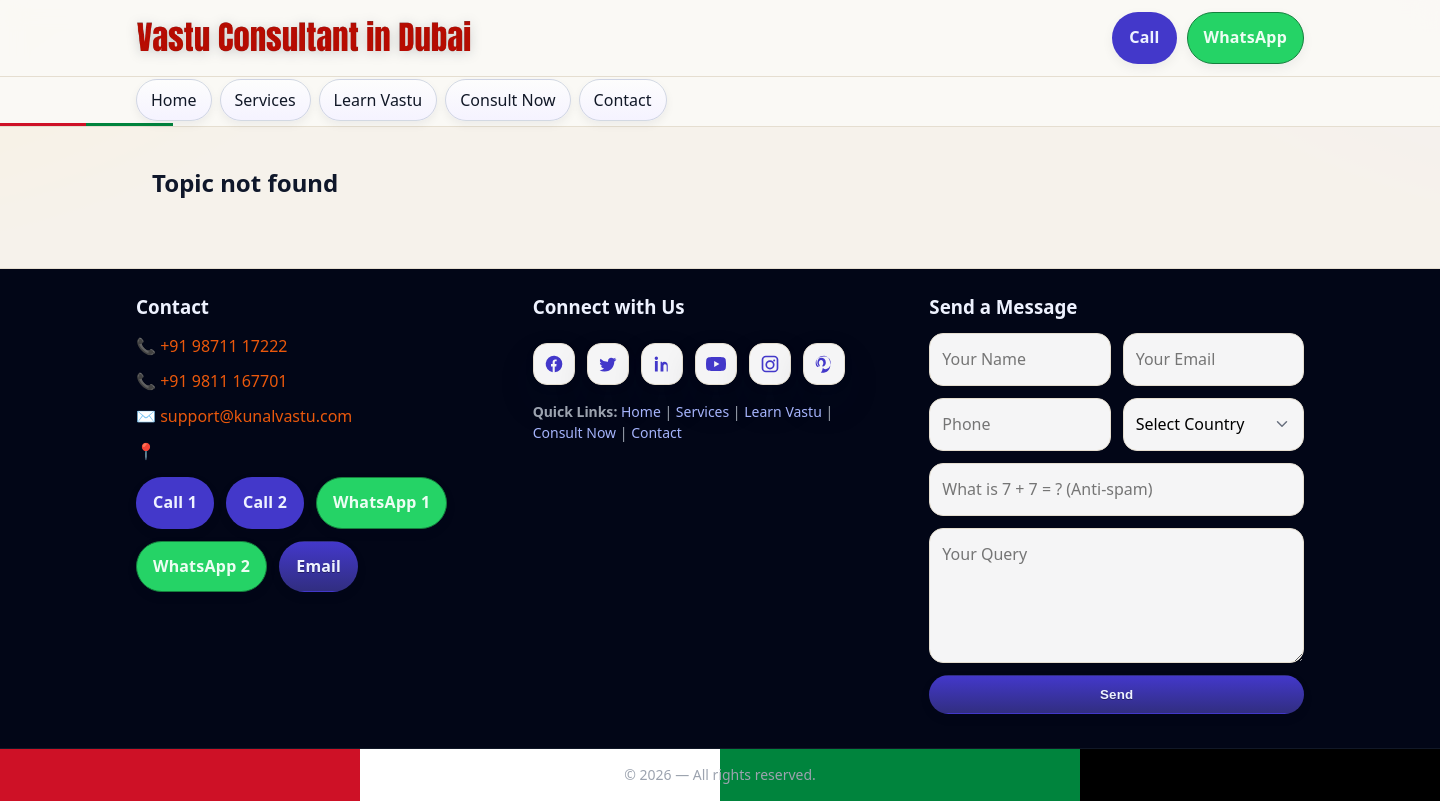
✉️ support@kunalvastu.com (244, 416)
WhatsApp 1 (381, 502)
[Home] (304, 38)
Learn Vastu (378, 100)
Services (265, 100)
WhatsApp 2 (201, 566)
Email (318, 566)
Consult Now (507, 100)
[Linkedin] (662, 364)
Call (1144, 37)
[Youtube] (716, 364)
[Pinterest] (824, 364)
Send (1116, 694)
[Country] (1213, 424)
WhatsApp (1246, 37)
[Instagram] (770, 364)
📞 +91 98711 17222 (211, 346)
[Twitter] (608, 364)
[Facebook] (554, 364)
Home (174, 100)
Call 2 (265, 502)
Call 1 (175, 502)
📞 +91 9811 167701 (211, 381)
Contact (623, 100)
